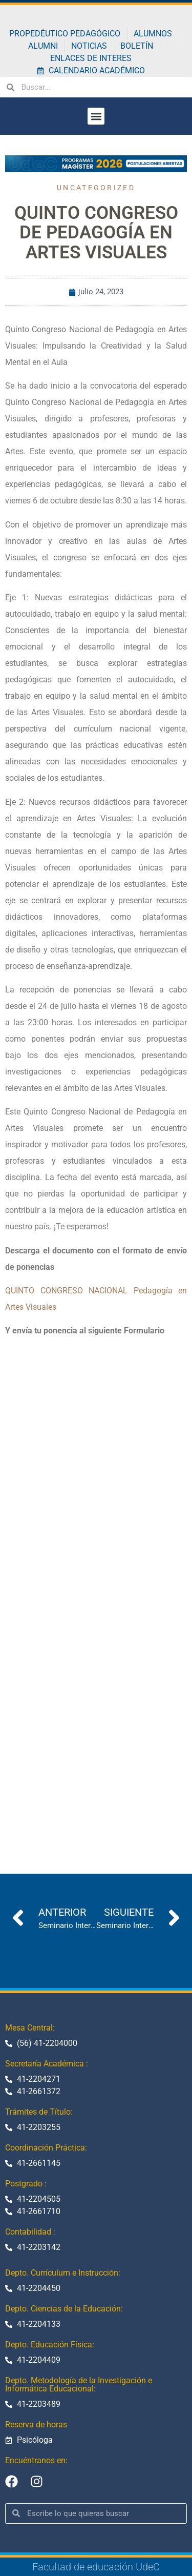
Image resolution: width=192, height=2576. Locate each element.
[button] (96, 116)
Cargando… (96, 1588)
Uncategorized (96, 188)
